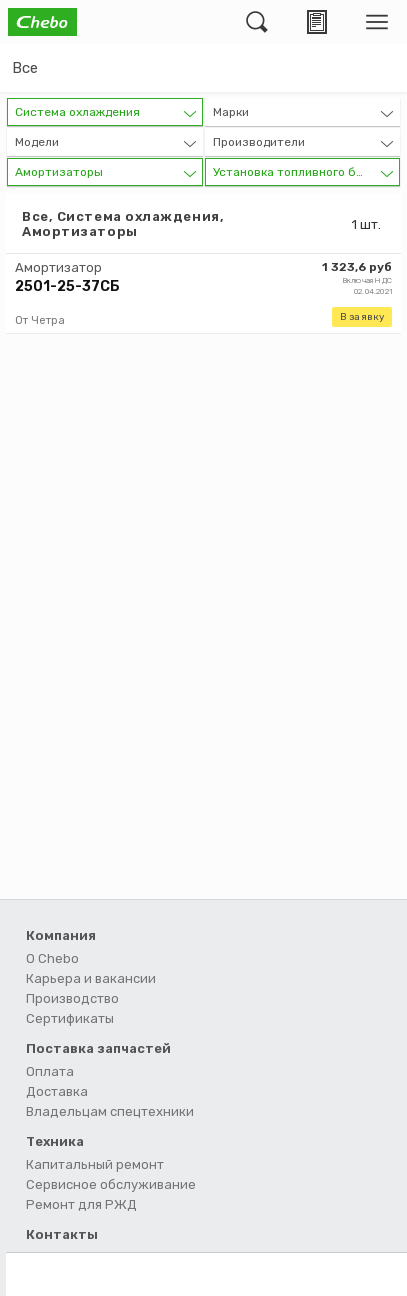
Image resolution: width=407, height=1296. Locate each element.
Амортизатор (58, 267)
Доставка (57, 1091)
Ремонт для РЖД (81, 1204)
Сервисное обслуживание (111, 1184)
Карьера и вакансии (91, 978)
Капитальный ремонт (95, 1164)
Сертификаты (70, 1018)
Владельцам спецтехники (110, 1111)
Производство (72, 998)
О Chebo (52, 958)
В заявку (362, 317)
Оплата (50, 1071)
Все (25, 68)
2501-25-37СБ (67, 286)
